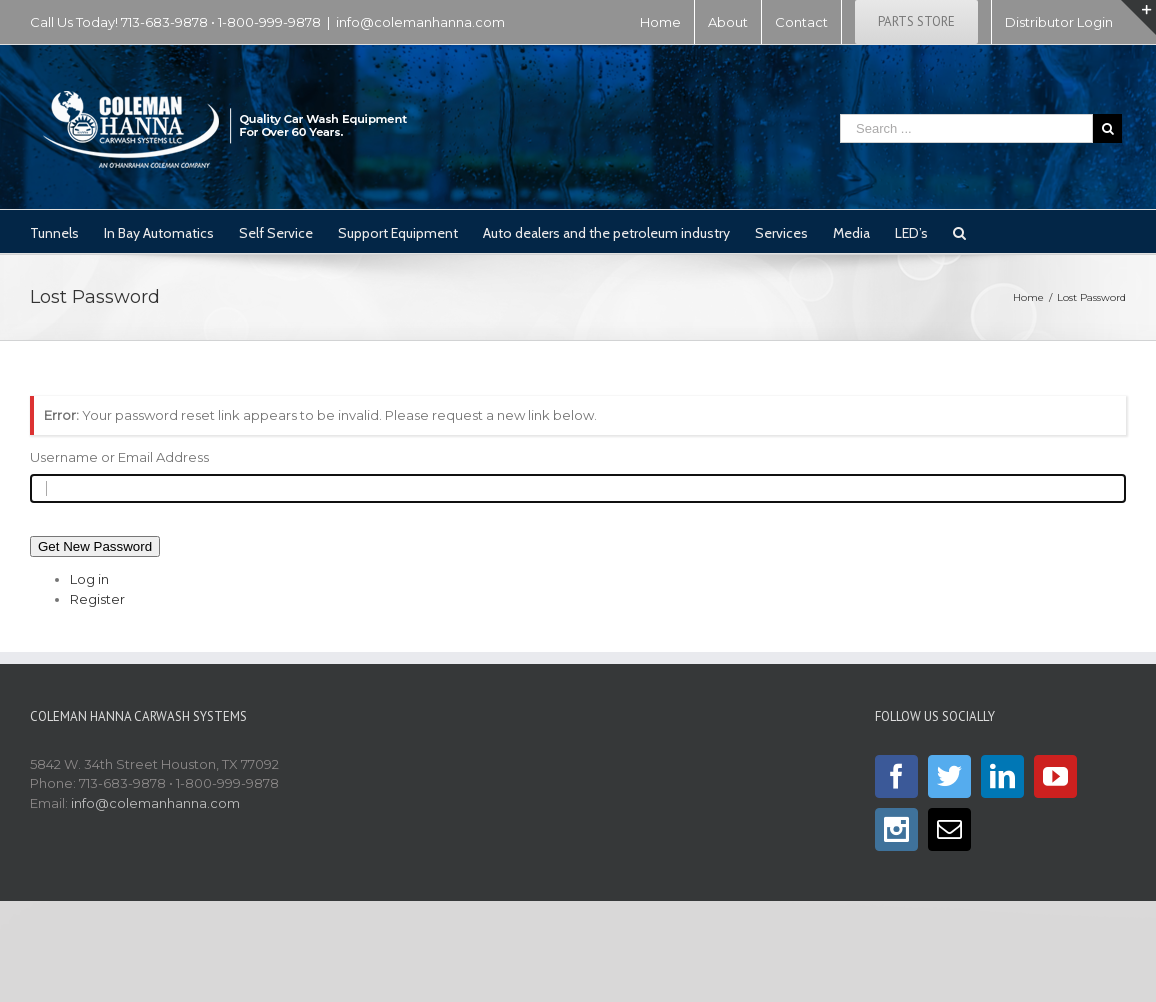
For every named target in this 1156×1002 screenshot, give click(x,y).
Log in (89, 579)
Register (97, 599)
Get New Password (95, 546)
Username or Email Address (119, 457)
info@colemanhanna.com (420, 22)
